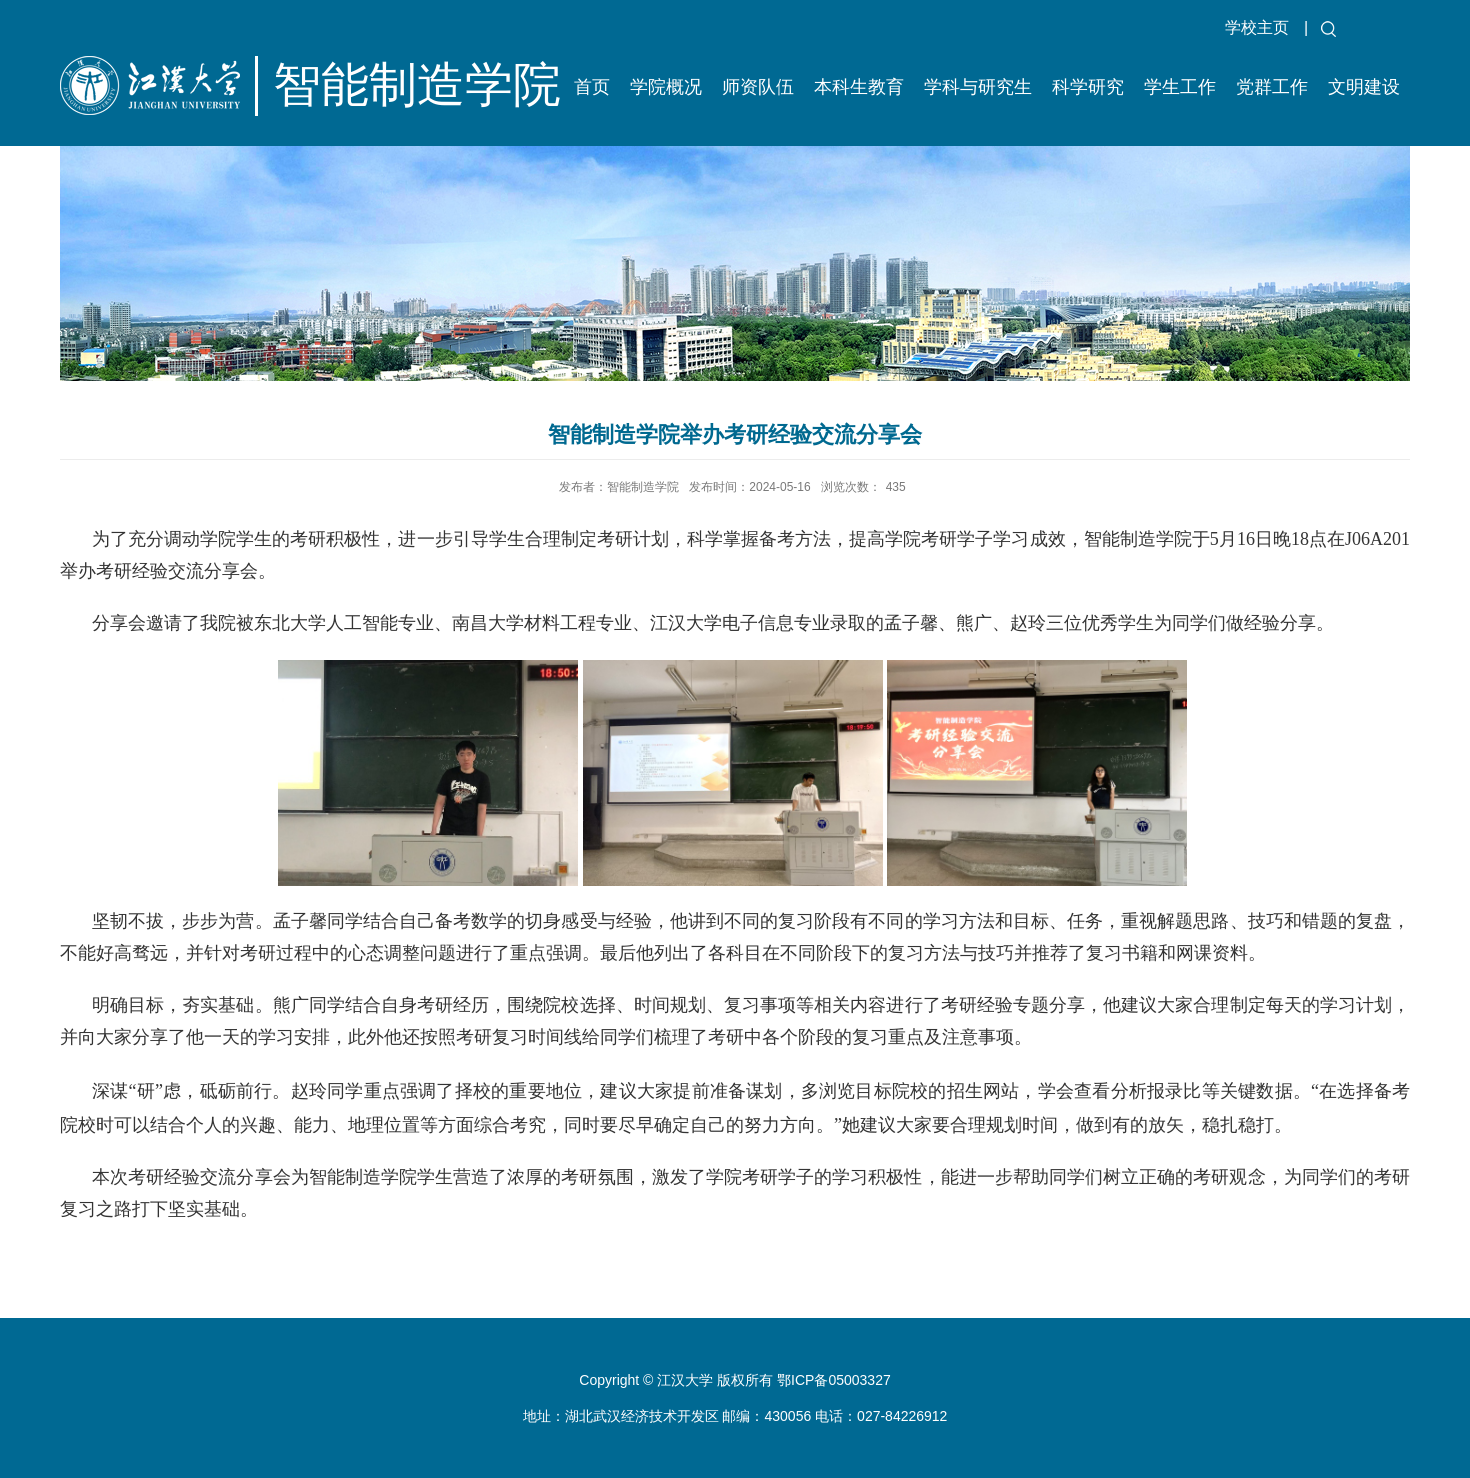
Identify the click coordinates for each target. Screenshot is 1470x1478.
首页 (592, 87)
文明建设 (1364, 87)
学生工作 (1180, 87)
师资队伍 (758, 87)
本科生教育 (859, 87)
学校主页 (1257, 27)
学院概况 (666, 87)
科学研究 (1088, 87)
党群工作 (1272, 87)
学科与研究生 (978, 87)
